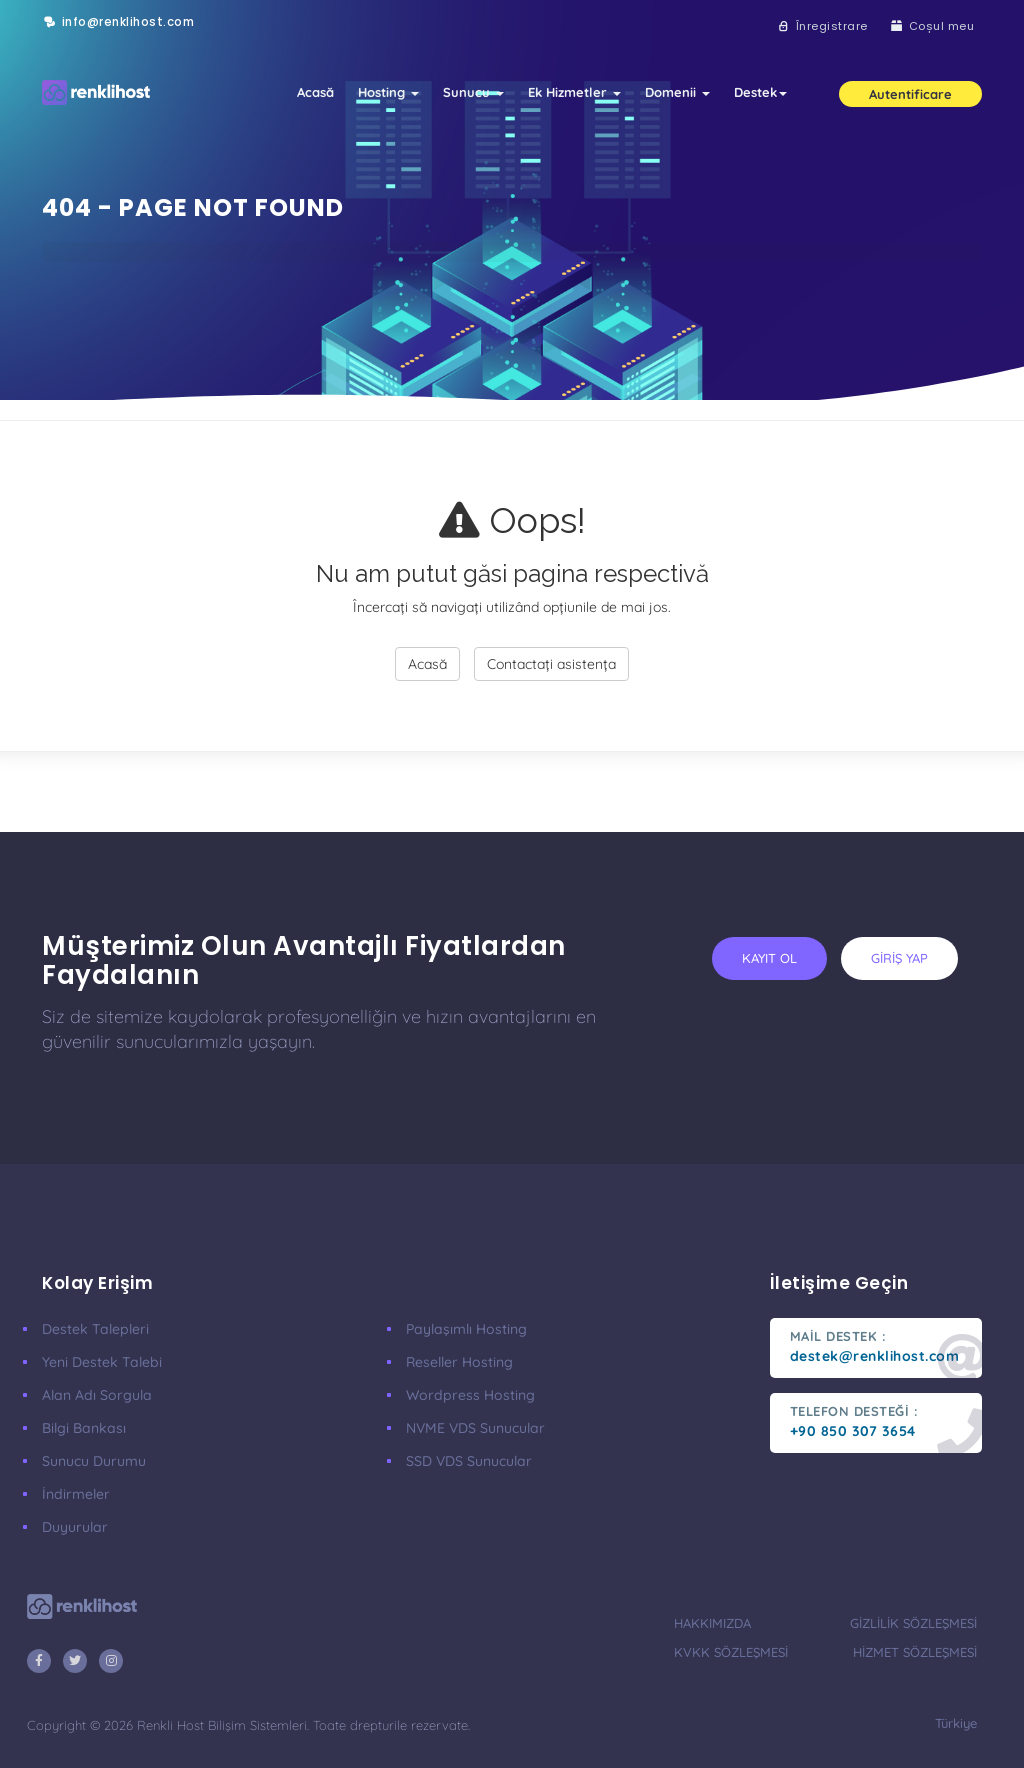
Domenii (677, 92)
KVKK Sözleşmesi (731, 1652)
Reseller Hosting (459, 1362)
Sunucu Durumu (94, 1461)
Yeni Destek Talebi (102, 1362)
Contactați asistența (551, 664)
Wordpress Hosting (470, 1395)
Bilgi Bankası (84, 1428)
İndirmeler (76, 1494)
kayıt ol (769, 958)
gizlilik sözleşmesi (913, 1623)
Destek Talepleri (95, 1329)
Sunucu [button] (473, 92)
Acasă (315, 92)
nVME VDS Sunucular (475, 1428)
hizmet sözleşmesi (915, 1652)
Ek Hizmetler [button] (574, 92)
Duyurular (75, 1527)
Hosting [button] (388, 92)
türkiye (956, 1723)
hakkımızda (712, 1623)
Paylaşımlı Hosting (466, 1329)
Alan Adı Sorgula (97, 1395)
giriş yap (899, 958)
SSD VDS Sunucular (469, 1461)
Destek (760, 92)
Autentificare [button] (910, 94)
